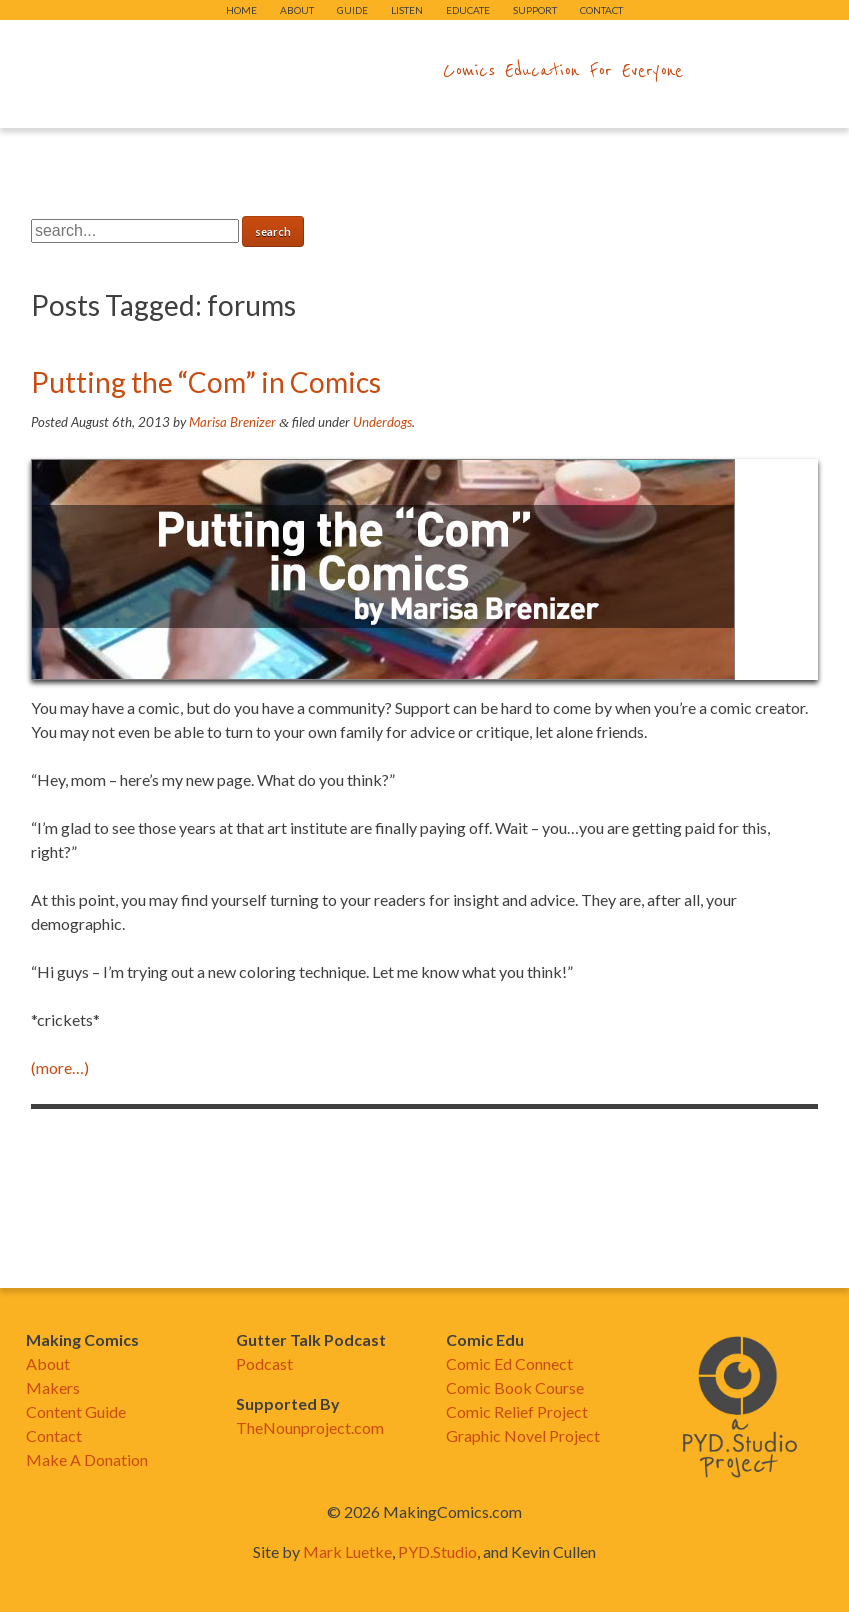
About (297, 10)
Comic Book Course (515, 1387)
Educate (468, 10)
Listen (407, 10)
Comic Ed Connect (509, 1363)
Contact (601, 10)
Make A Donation (87, 1459)
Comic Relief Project (517, 1411)
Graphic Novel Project (523, 1435)
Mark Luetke (347, 1551)
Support (535, 10)
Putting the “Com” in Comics (206, 382)
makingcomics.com (308, 71)
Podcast (264, 1363)
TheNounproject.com (310, 1427)
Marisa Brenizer (232, 422)
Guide (352, 10)
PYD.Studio (437, 1551)
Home (241, 10)
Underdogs (382, 422)
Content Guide (76, 1411)
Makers (53, 1387)
